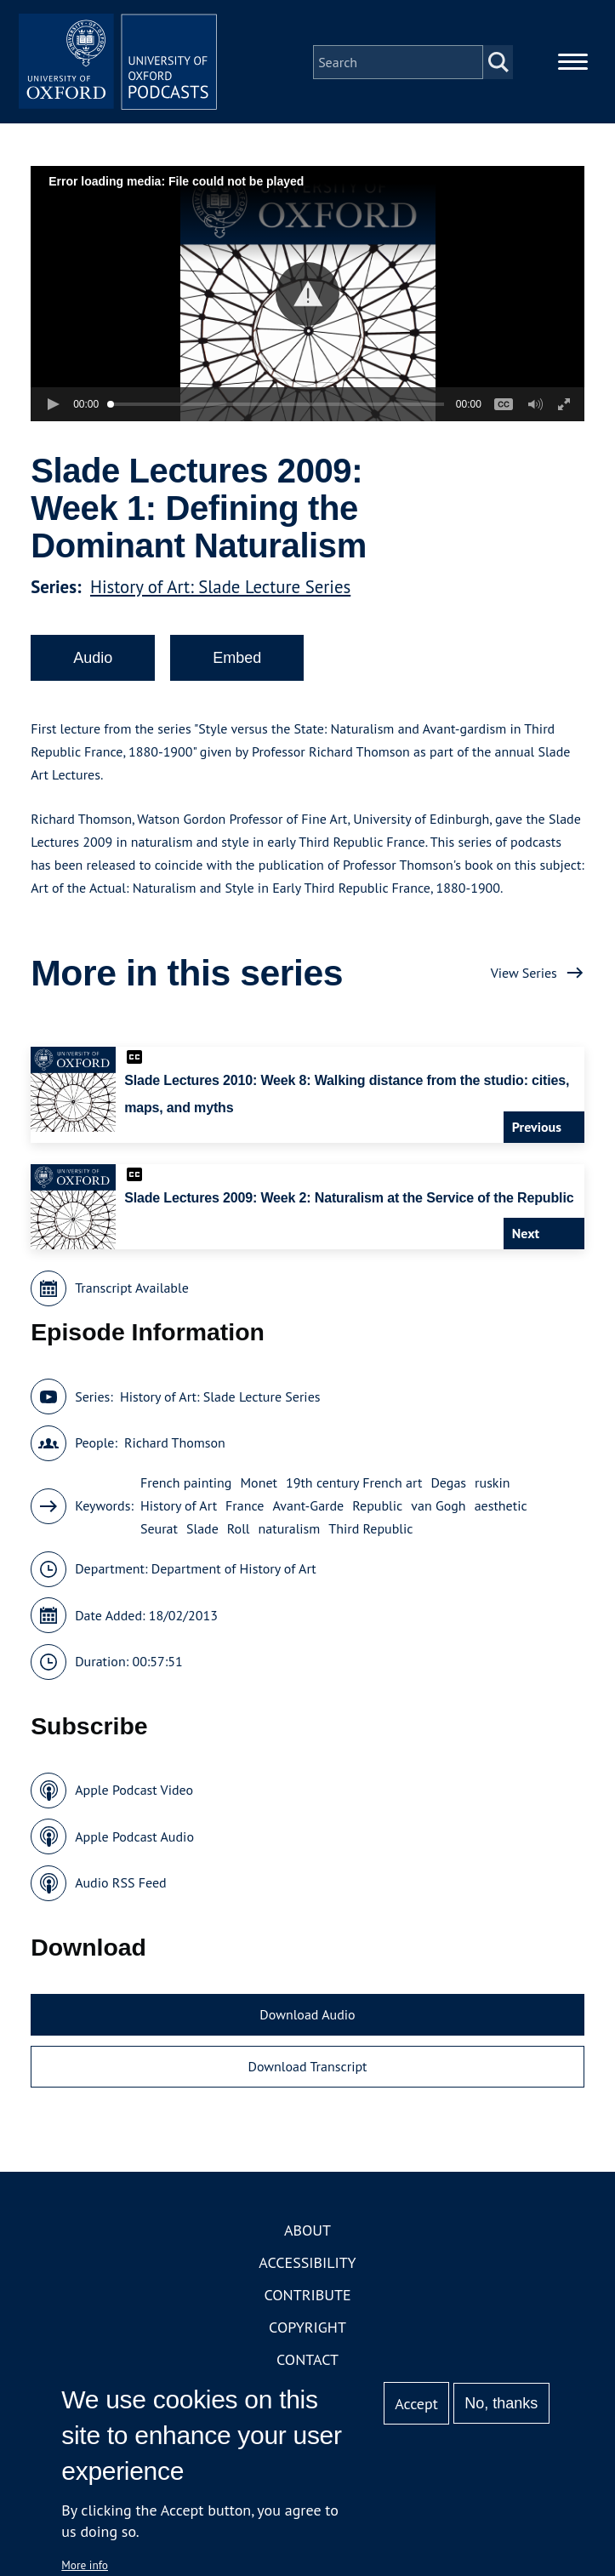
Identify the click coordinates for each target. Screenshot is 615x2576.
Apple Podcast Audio (134, 1839)
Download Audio (307, 2016)
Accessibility (307, 2265)
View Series (524, 975)
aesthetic (501, 1508)
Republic (377, 1508)
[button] (307, 296)
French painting (186, 1485)
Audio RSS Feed (120, 1885)
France (244, 1508)
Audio (92, 660)
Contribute (307, 2297)
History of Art (178, 1508)
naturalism (290, 1531)
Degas (448, 1485)
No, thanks (501, 2403)
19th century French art (354, 1485)
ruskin (492, 1485)
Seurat (159, 1531)
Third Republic (370, 1531)
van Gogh (438, 1508)
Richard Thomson (174, 1445)
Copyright (307, 2329)
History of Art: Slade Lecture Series (220, 589)
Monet (258, 1485)
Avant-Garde (308, 1508)
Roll (238, 1531)
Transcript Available (132, 1290)
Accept (416, 2403)
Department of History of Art (233, 1571)
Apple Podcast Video (134, 1793)
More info (84, 2565)
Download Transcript (307, 2069)
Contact (307, 2362)
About (307, 2232)
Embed (237, 660)
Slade (202, 1531)
